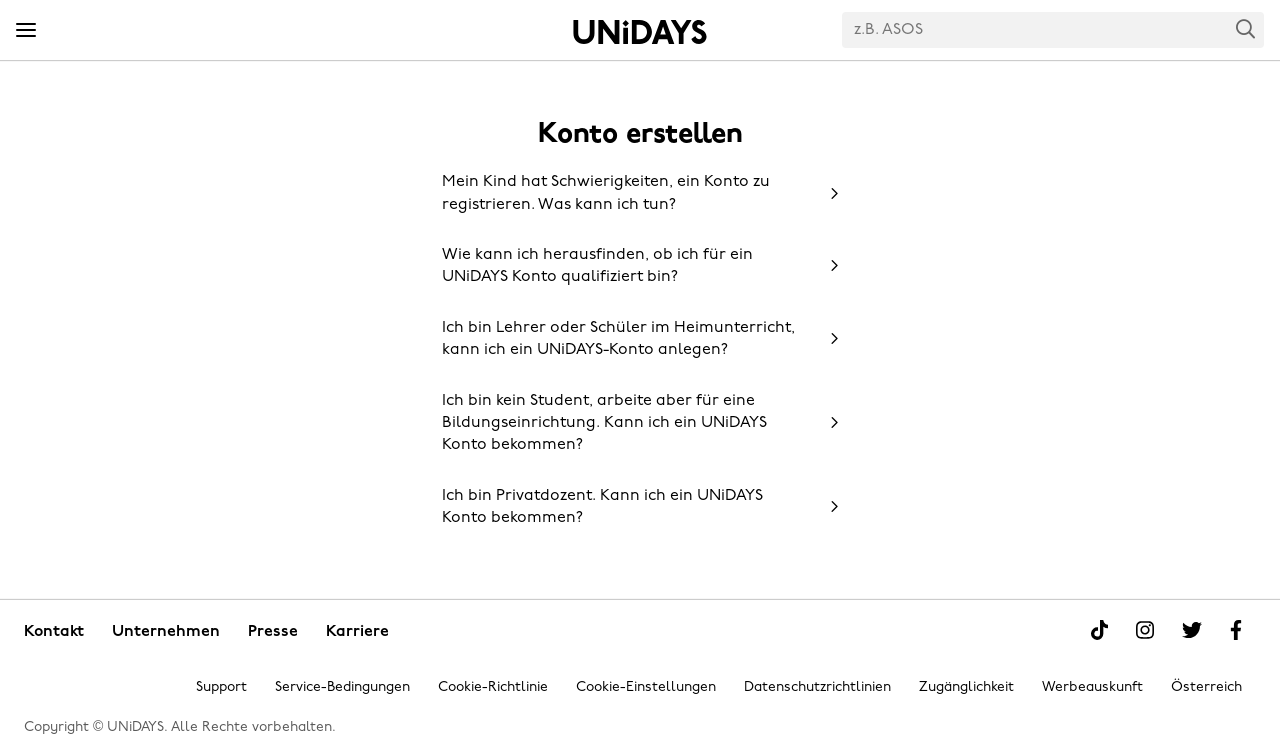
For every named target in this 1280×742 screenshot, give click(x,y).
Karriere (357, 632)
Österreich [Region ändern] (1206, 687)
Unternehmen (166, 632)
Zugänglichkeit (966, 687)
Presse (273, 632)
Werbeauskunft (1092, 687)
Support (221, 687)
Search (1246, 28)
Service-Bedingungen (342, 687)
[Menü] (26, 31)
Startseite (640, 32)
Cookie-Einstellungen (646, 687)
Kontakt (54, 632)
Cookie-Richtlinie (493, 687)
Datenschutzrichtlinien (817, 687)
